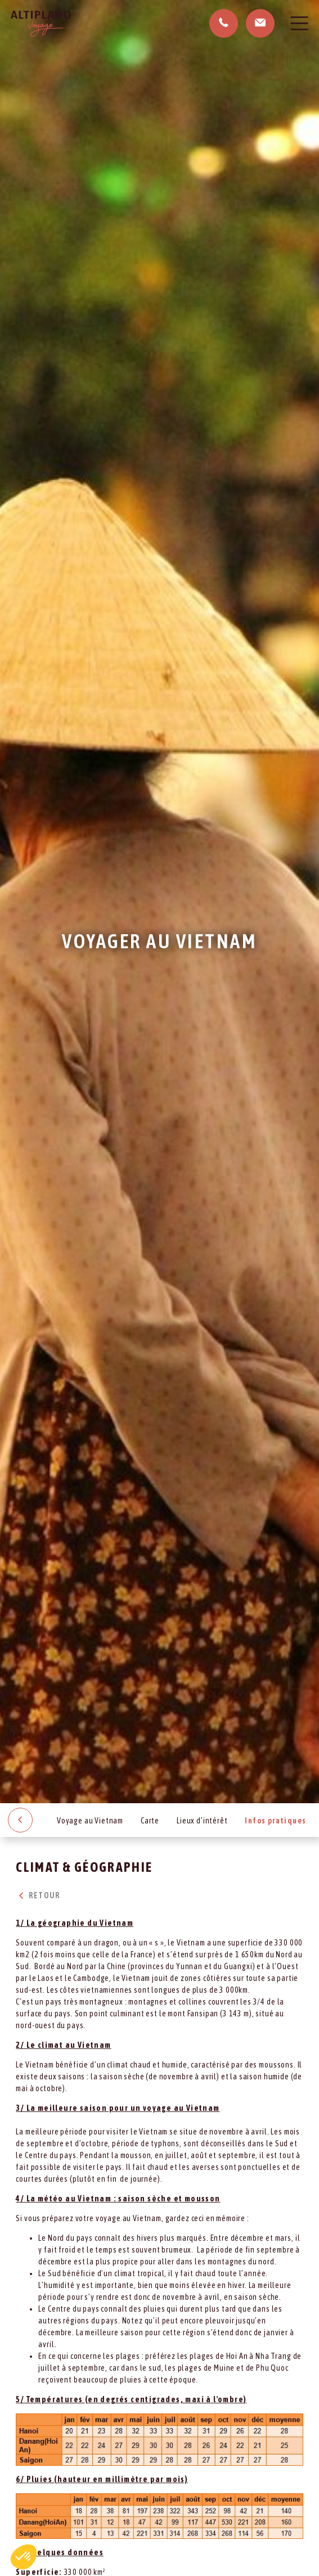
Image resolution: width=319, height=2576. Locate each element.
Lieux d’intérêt (202, 1820)
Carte (150, 1820)
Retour (38, 1895)
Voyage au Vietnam (90, 1820)
